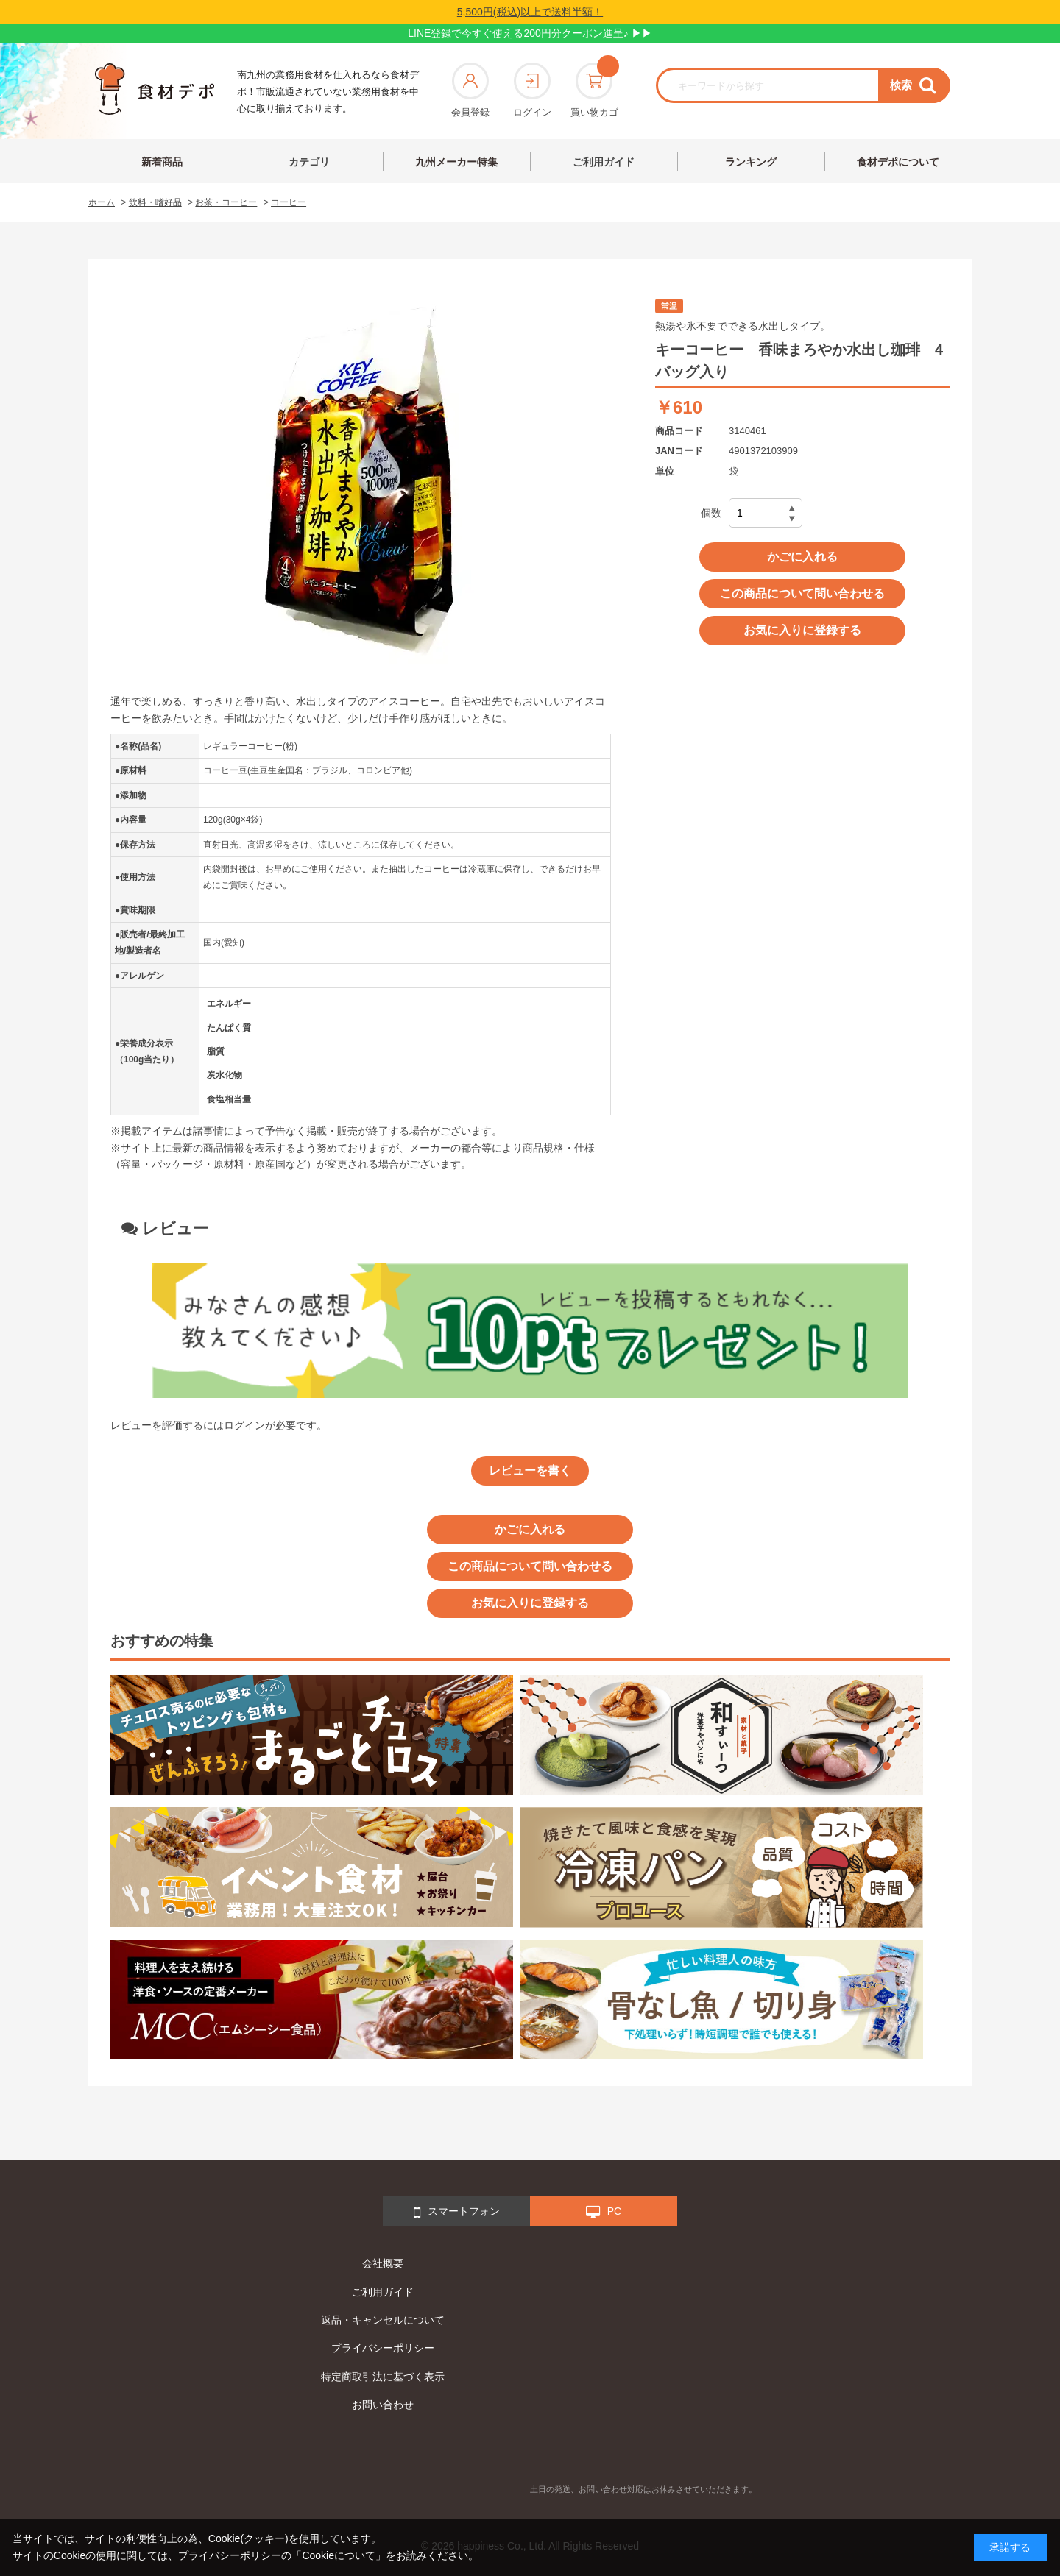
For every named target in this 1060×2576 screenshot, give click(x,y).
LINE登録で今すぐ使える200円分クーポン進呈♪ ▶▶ (529, 33)
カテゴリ (309, 162)
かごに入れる (802, 556)
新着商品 (162, 162)
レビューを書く (530, 1470)
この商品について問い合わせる (802, 593)
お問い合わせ (383, 2404)
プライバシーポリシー (382, 2348)
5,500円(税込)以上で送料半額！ (530, 12)
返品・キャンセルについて (383, 2320)
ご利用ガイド (604, 162)
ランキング (751, 162)
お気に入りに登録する (802, 630)
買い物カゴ (594, 90)
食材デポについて (898, 162)
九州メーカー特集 (456, 162)
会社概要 (382, 2263)
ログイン (532, 90)
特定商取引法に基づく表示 (383, 2376)
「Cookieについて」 (339, 2555)
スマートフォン (457, 2212)
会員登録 (470, 90)
